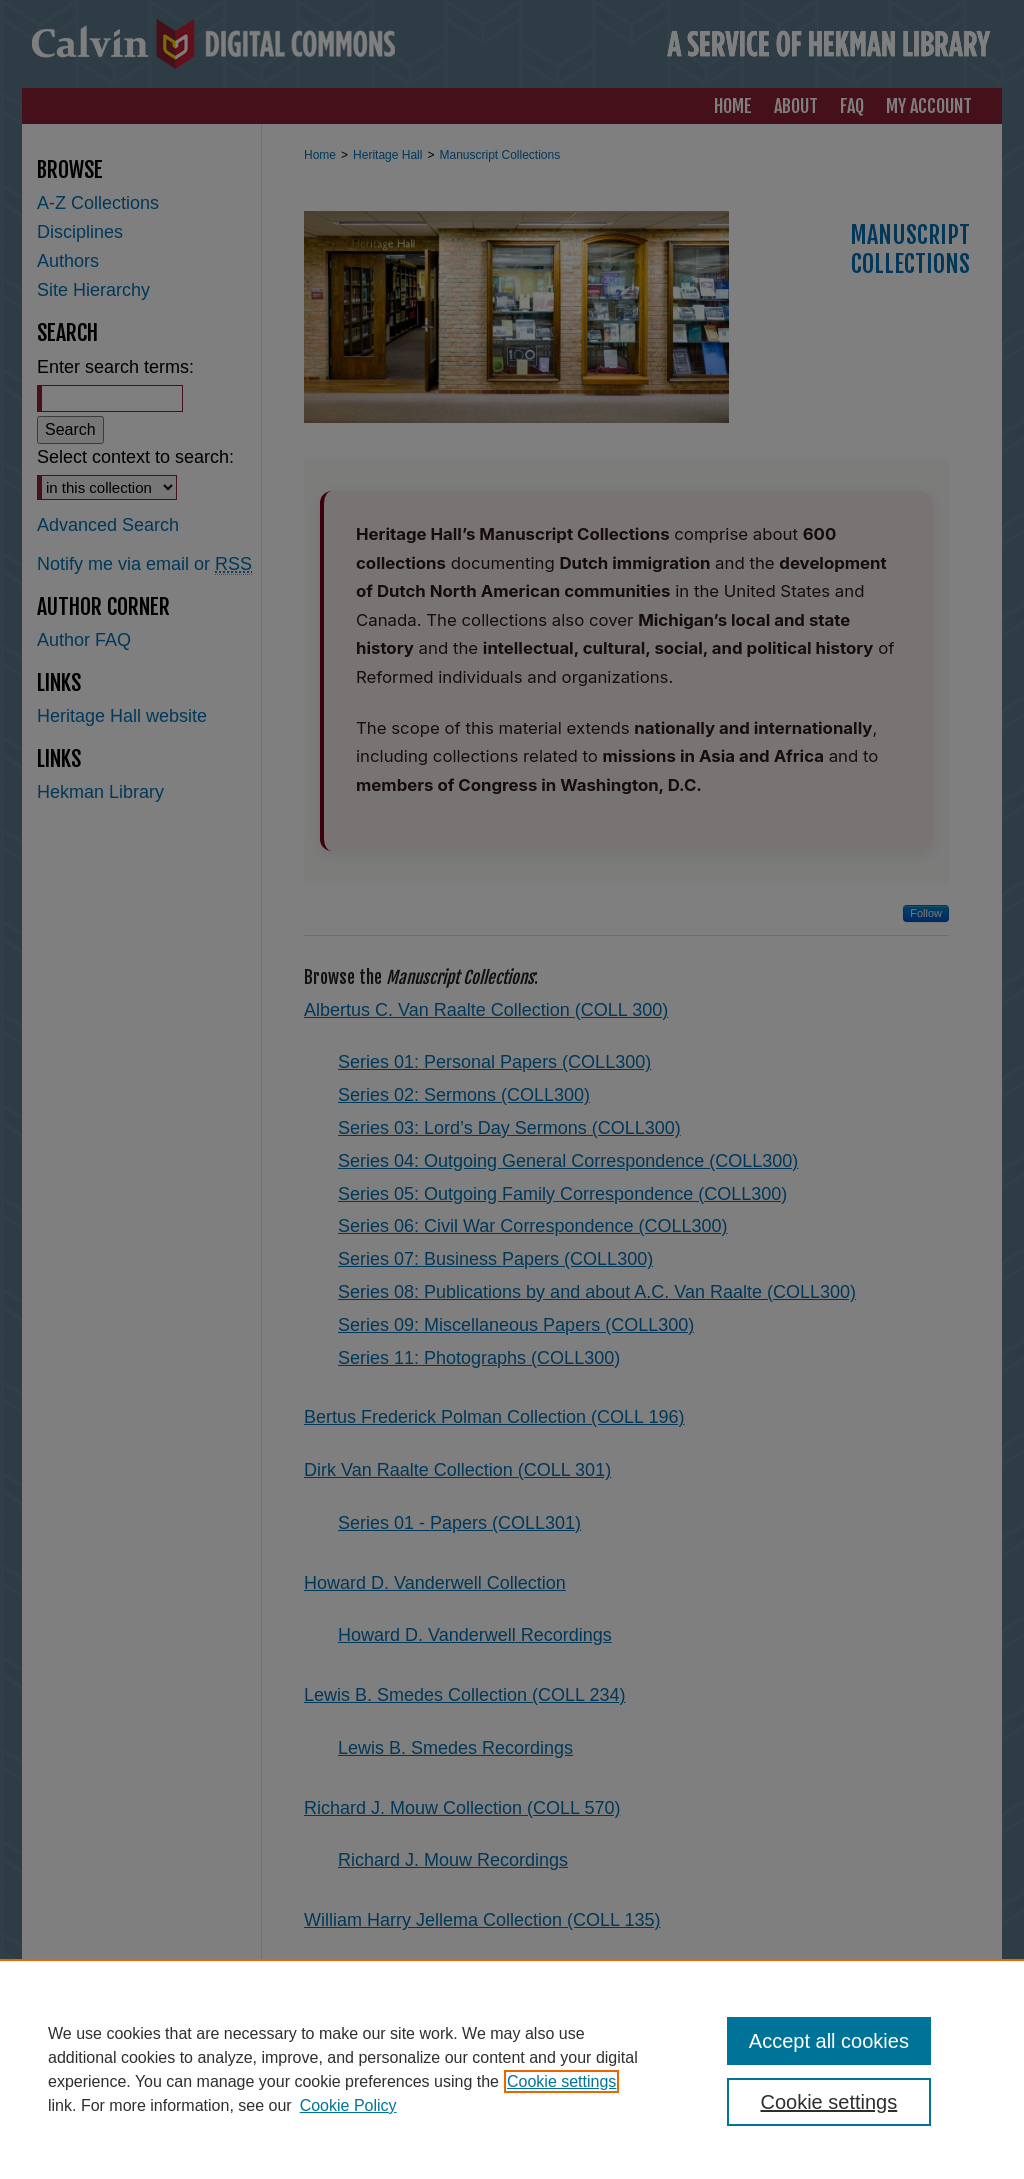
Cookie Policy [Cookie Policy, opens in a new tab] (348, 2105)
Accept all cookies (829, 2041)
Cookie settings (561, 2081)
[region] (512, 2069)
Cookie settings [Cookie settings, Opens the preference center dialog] (828, 2102)
